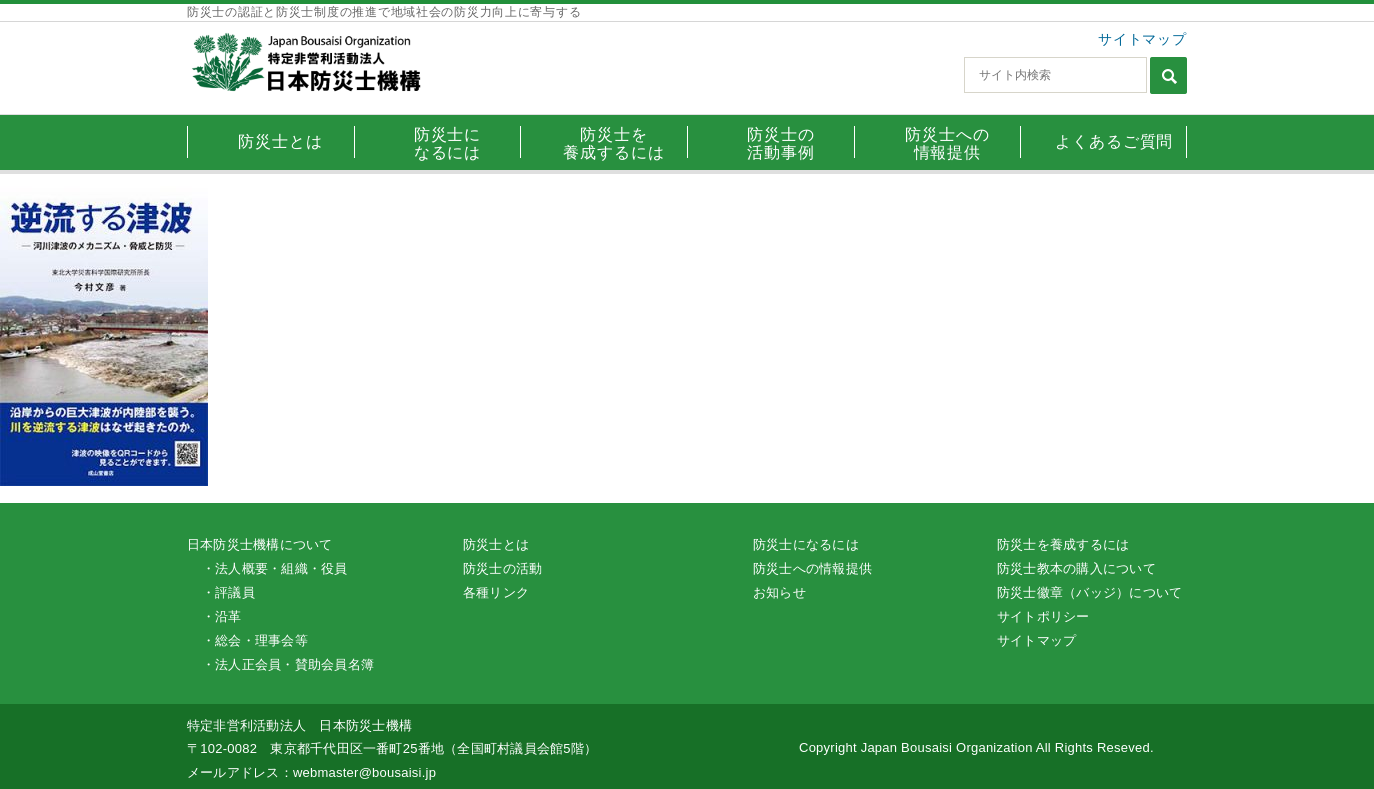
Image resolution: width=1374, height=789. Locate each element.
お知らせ (779, 592)
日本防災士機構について (260, 544)
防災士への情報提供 (812, 568)
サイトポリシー (1043, 616)
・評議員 (228, 592)
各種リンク (496, 592)
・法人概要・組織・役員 (275, 568)
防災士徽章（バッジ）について (1089, 592)
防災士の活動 (502, 568)
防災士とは (496, 544)
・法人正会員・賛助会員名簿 (288, 664)
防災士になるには (806, 544)
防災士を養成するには (1063, 544)
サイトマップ (1142, 39)
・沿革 (222, 616)
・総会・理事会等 (255, 640)
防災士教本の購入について (1076, 568)
